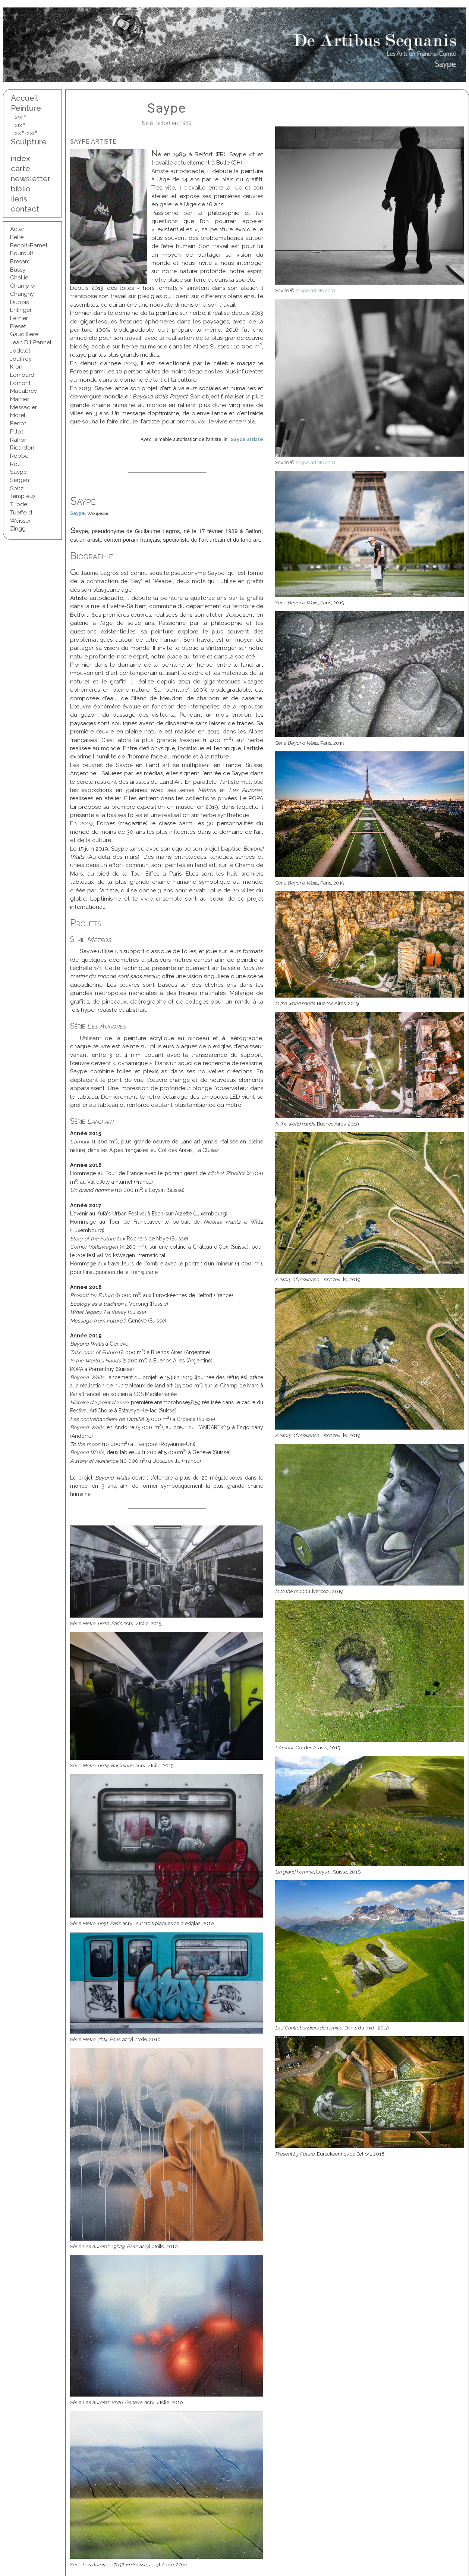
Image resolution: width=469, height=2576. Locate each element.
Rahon (19, 439)
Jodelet (20, 350)
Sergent (20, 480)
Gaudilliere (24, 334)
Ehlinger (21, 310)
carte (20, 168)
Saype (18, 472)
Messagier (23, 407)
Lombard (22, 375)
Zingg (18, 528)
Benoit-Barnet (29, 245)
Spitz (16, 488)
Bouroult (22, 253)
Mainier (19, 399)
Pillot (16, 431)
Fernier (19, 318)
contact (25, 208)
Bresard (20, 261)
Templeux (23, 496)
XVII (20, 117)
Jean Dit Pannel (30, 342)
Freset (18, 326)
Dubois (19, 302)
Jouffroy (21, 359)
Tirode (18, 504)
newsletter (29, 178)
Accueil (24, 98)
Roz (15, 464)
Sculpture (29, 141)
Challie (19, 277)
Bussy (17, 269)
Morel (17, 415)
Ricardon (22, 447)
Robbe (19, 456)
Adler (17, 229)
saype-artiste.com (315, 290)
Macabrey (23, 391)
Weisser (20, 520)
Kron (16, 366)
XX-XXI (26, 133)
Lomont (20, 383)
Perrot (18, 423)
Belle (16, 237)
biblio (21, 188)
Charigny (22, 294)
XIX (20, 125)
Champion (24, 285)
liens (19, 198)
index (20, 158)
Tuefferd (21, 512)
